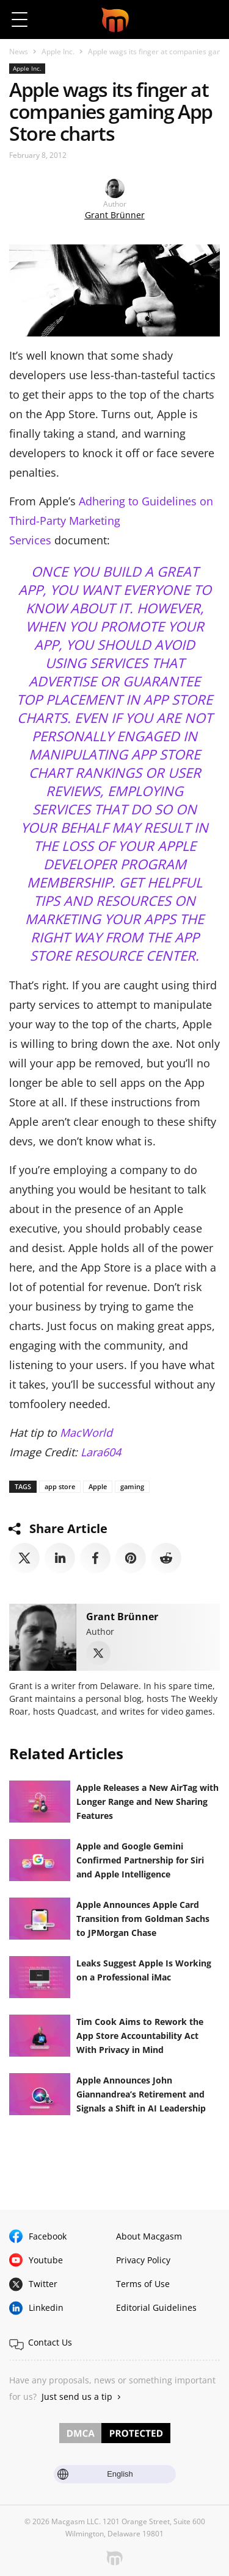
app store (60, 1486)
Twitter (43, 2284)
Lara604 (101, 1452)
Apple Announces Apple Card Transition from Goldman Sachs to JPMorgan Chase (142, 1918)
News (18, 51)
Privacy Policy (143, 2260)
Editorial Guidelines (156, 2307)
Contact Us (50, 2342)
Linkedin (46, 2307)
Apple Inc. (58, 51)
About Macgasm (149, 2236)
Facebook (48, 2236)
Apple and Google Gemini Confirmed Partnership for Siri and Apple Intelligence (140, 1860)
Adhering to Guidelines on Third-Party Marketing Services (111, 520)
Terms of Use (143, 2284)
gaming (132, 1486)
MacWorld (86, 1432)
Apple (98, 1486)
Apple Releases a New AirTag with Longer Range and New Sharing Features (147, 1801)
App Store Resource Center (114, 946)
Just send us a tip (77, 2396)
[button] (209, 19)
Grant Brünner (115, 215)
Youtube (46, 2260)
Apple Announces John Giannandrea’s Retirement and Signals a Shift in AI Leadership (142, 2094)
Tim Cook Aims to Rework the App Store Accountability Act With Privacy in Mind (139, 2035)
